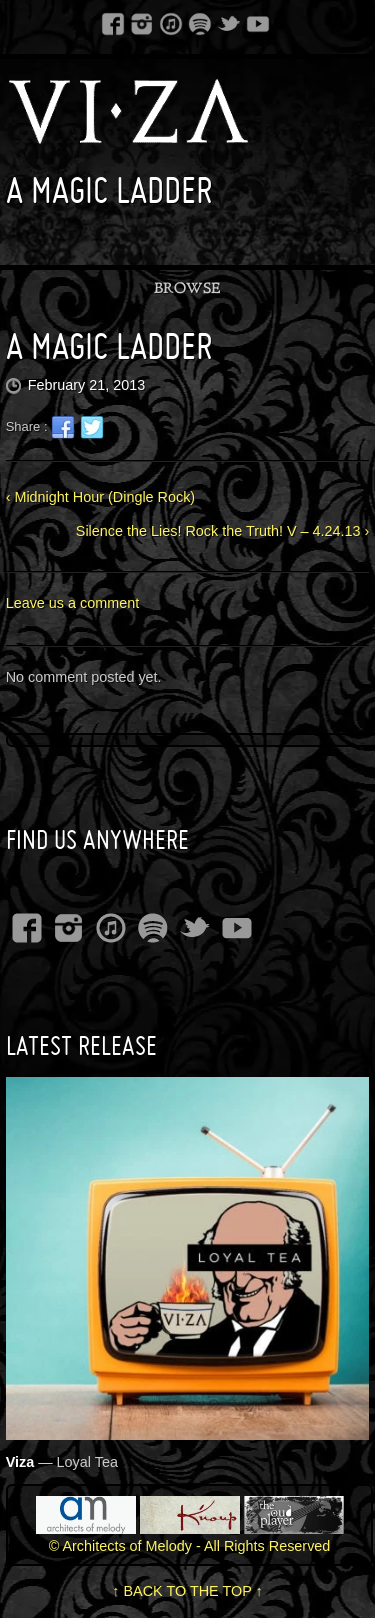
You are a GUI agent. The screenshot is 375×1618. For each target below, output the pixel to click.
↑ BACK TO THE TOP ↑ (187, 1591)
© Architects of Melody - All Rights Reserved (190, 1546)
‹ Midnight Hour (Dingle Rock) (101, 497)
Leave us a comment (73, 603)
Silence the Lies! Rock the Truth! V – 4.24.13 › (223, 531)
